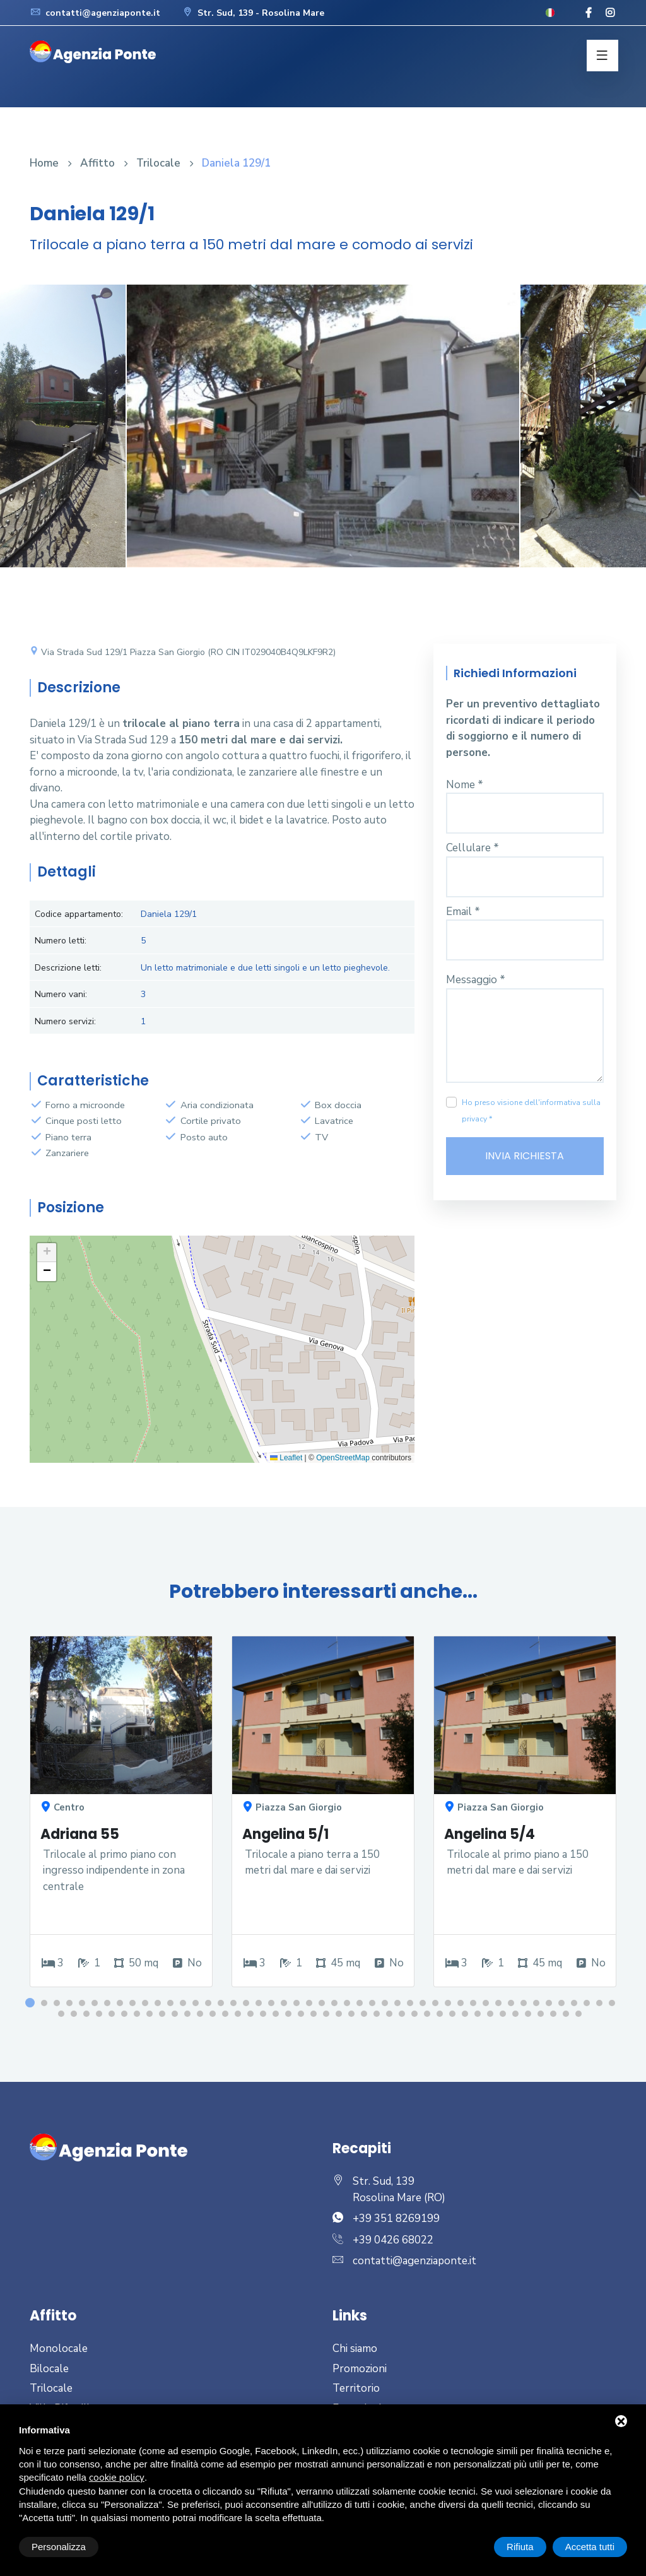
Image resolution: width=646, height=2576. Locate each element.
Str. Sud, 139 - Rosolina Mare (253, 13)
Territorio (356, 2388)
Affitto (97, 163)
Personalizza (59, 2546)
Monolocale (59, 2348)
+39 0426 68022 (393, 2240)
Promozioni (359, 2368)
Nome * (464, 784)
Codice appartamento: (79, 914)
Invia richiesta (524, 1156)
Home (44, 163)
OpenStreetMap (343, 1457)
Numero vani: (61, 994)
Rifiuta (520, 2546)
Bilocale (49, 2368)
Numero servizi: (65, 1021)
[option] (323, 435)
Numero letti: (60, 941)
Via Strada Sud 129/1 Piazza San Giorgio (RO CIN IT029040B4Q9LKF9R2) (183, 652)
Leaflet (286, 1457)
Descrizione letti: (68, 968)
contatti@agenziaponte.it (95, 13)
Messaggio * (475, 979)
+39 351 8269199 (396, 2218)
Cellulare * (472, 848)
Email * (463, 911)
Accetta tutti (589, 2546)
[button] (46, 1252)
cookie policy (116, 2477)
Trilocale (158, 163)
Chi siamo (354, 2348)
